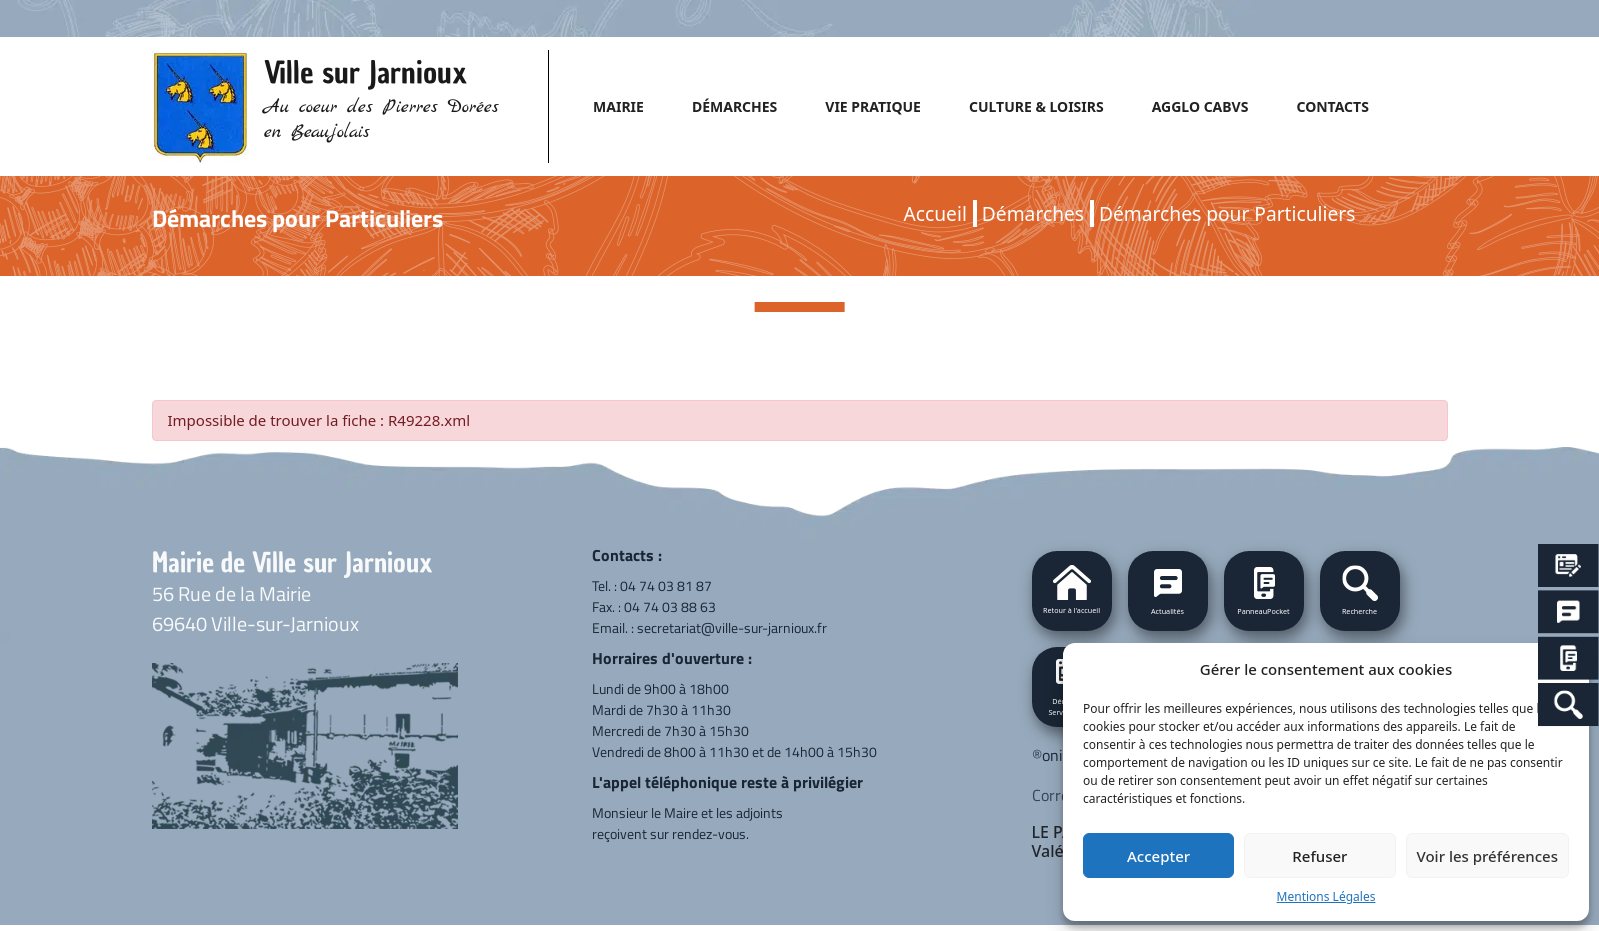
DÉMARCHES (734, 106)
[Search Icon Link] (1568, 704)
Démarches (1033, 213)
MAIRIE (618, 106)
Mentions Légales (1326, 896)
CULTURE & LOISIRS (1036, 106)
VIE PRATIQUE (873, 106)
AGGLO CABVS (1200, 106)
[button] (1360, 591)
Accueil (935, 213)
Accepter (1158, 856)
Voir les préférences (1487, 856)
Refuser (1319, 856)
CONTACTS (1332, 106)
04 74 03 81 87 (666, 585)
